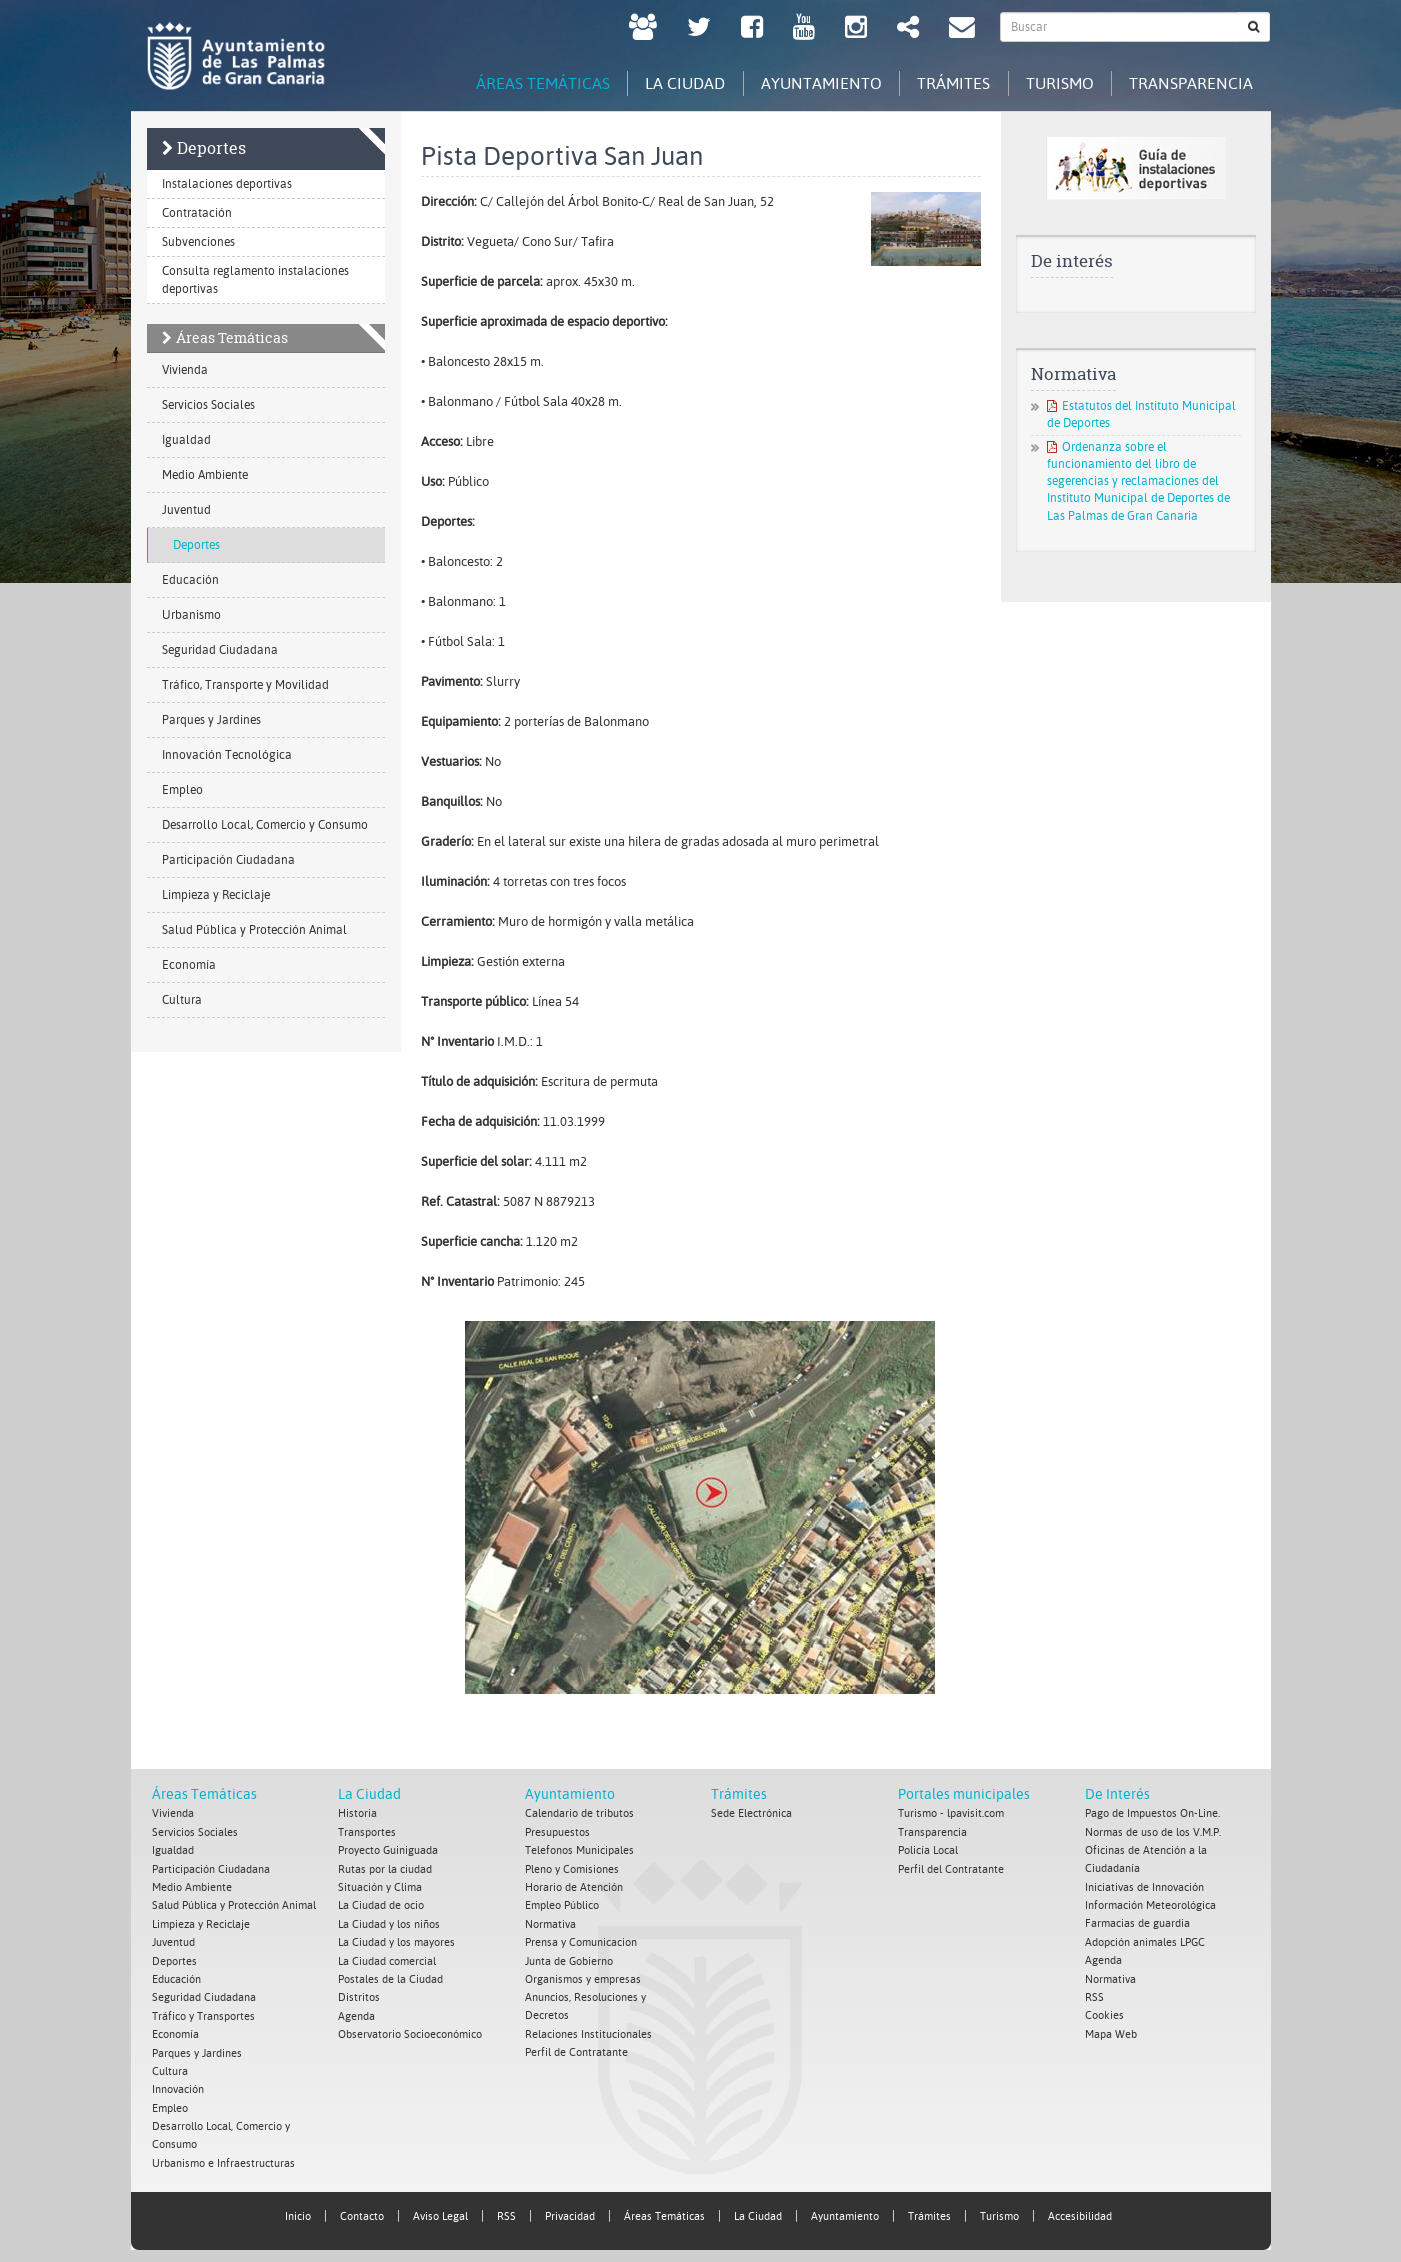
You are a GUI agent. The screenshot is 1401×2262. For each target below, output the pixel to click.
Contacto (362, 2209)
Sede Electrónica (751, 1814)
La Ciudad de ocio (381, 1904)
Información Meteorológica (1150, 1904)
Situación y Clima (380, 1886)
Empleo (182, 791)
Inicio (298, 2209)
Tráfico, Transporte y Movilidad (245, 686)
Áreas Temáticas (232, 338)
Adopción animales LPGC (1145, 1940)
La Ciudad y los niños (389, 1922)
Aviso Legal (440, 2209)
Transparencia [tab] (1189, 82)
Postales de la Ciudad (390, 1976)
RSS (1094, 1994)
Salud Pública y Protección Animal (254, 931)
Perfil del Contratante (951, 1868)
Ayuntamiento (570, 1795)
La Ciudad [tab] (661, 82)
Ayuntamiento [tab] (802, 82)
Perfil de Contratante (576, 2048)
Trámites (739, 1795)
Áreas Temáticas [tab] (513, 82)
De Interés (1117, 1795)
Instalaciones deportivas (227, 185)
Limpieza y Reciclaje (216, 896)
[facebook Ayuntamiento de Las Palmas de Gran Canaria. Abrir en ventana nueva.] (752, 29)
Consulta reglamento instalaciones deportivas (255, 281)
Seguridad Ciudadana (220, 651)
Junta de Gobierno (569, 1958)
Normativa (550, 1922)
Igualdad (186, 441)
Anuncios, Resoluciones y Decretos (585, 2003)
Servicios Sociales (208, 406)
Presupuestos (557, 1832)
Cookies (1104, 2012)
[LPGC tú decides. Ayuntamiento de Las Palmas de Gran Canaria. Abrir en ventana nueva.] (643, 29)
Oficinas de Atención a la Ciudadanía (1146, 1859)
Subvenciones (198, 243)
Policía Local (928, 1850)
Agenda (356, 2012)
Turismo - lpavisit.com (951, 1814)
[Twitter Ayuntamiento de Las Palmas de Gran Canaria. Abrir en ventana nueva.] (699, 29)
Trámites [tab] (940, 82)
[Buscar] (1254, 27)
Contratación (197, 214)
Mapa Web (1111, 2030)
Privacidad (570, 2209)
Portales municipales (964, 1795)
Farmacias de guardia (1137, 1922)
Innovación (178, 2084)
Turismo (999, 2209)
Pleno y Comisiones (572, 1868)
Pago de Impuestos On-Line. (1152, 1814)
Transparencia (932, 1832)
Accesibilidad (1080, 2209)
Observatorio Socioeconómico (410, 2030)
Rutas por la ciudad (385, 1868)
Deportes (211, 149)
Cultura (182, 1001)
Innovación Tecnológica (227, 756)
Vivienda (185, 371)
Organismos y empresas (583, 1976)
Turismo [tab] (1052, 82)
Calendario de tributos (579, 1814)
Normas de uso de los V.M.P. (1153, 1832)
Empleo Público (562, 1904)
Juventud (186, 511)
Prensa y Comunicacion (581, 1940)
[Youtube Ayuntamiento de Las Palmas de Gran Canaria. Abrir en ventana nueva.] (804, 29)
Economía (189, 966)
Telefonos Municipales (579, 1850)
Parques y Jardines (211, 721)
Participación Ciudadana (228, 861)
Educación (190, 581)
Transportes (367, 1832)
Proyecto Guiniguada (388, 1850)
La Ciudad (369, 1795)
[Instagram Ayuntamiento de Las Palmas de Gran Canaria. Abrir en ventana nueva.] (856, 29)
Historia (357, 1814)
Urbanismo (191, 616)
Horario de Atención (574, 1886)
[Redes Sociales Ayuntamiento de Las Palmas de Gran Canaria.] (908, 29)
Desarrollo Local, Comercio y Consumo (265, 826)
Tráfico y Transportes (203, 2012)
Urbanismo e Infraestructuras (223, 2156)
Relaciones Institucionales (588, 2030)
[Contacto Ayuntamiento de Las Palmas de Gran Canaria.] (962, 29)
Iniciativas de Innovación (1144, 1886)
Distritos (359, 1994)
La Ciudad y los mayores (396, 1940)
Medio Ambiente (205, 476)
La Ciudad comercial (387, 1958)
